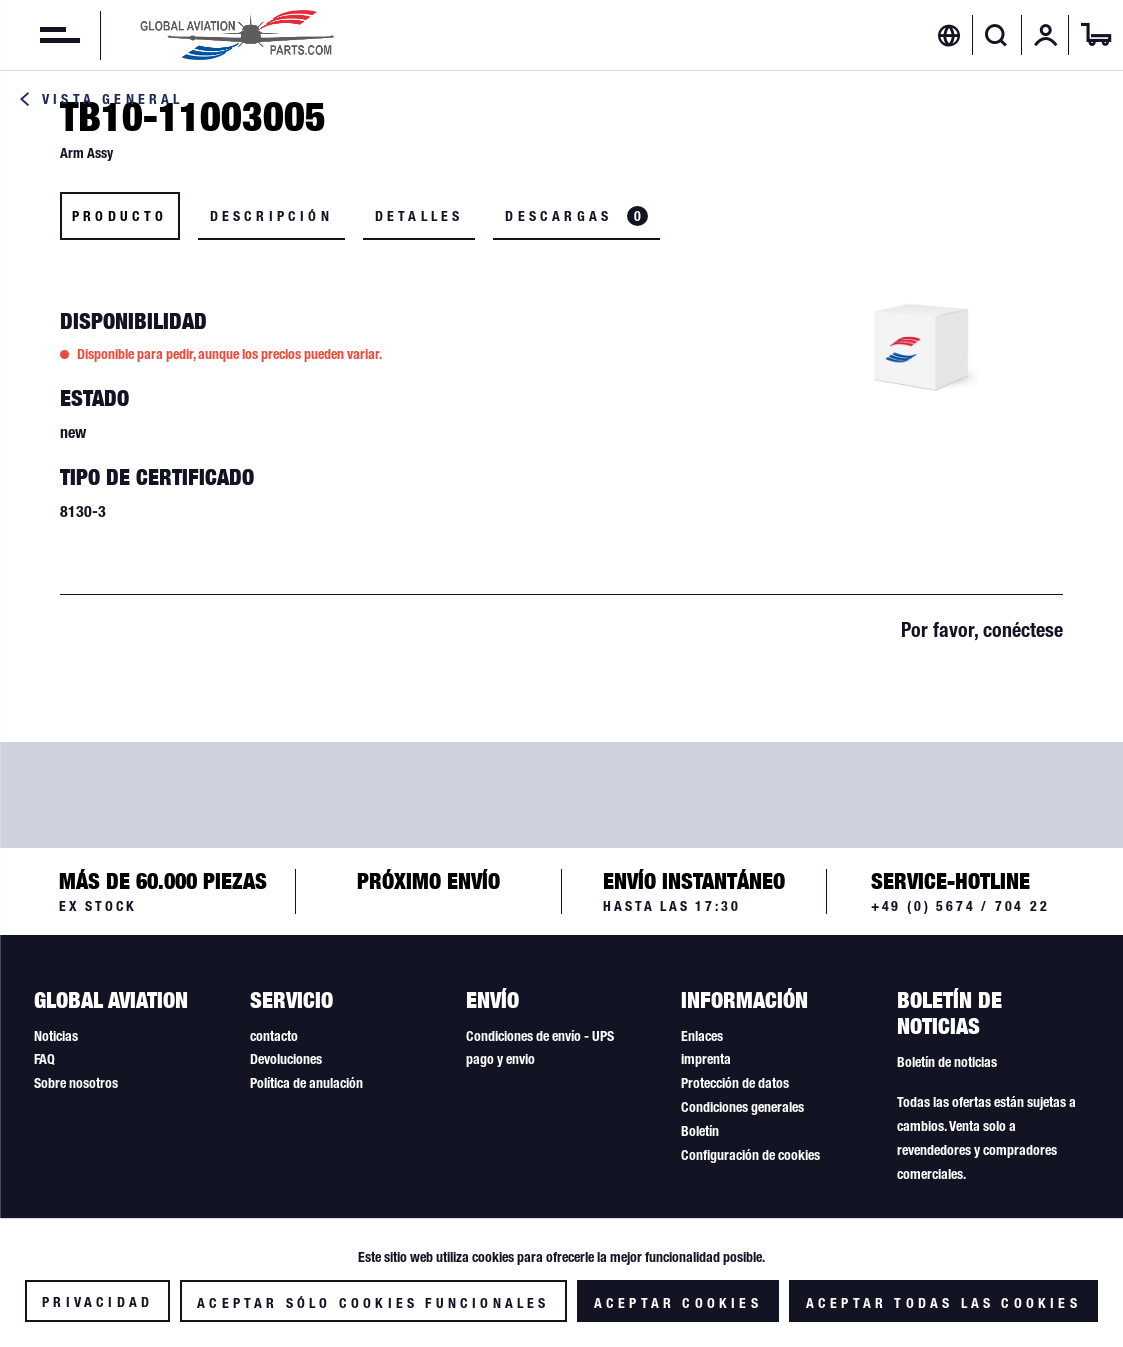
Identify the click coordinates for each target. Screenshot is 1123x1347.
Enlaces (702, 1036)
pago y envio (500, 1059)
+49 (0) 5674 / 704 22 (960, 906)
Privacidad (97, 1302)
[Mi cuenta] (1046, 35)
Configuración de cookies (750, 1155)
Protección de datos (735, 1083)
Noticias (56, 1036)
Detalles (419, 216)
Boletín (700, 1131)
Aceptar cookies (678, 1303)
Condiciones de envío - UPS (540, 1036)
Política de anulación (306, 1083)
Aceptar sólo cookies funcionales (373, 1303)
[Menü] (40, 35)
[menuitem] (40, 35)
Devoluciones (286, 1059)
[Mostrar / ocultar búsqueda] (996, 35)
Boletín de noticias (947, 1062)
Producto (120, 216)
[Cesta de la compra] (1096, 35)
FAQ (44, 1059)
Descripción (271, 216)
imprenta (706, 1059)
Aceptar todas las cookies (943, 1303)
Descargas (576, 216)
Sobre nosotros (76, 1083)
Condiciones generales (742, 1107)
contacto (274, 1036)
